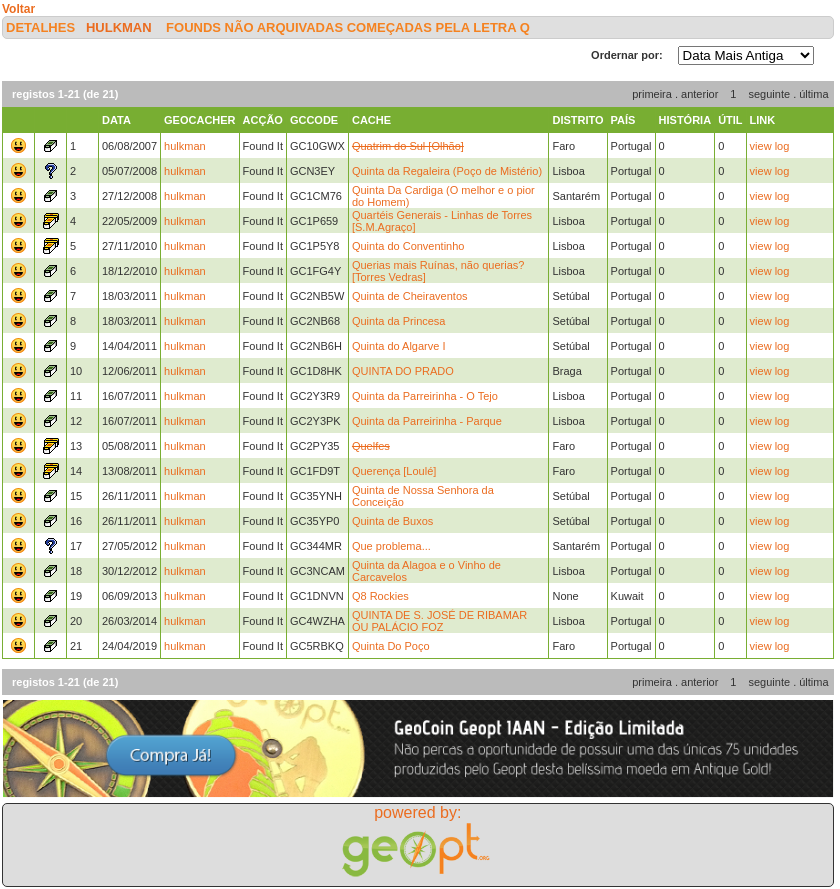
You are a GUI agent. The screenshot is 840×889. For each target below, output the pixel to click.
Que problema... (391, 546)
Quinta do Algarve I (399, 346)
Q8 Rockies (380, 596)
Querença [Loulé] (394, 471)
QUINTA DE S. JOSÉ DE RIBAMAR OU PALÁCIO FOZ (439, 621)
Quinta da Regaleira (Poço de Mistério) (447, 171)
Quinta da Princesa (399, 321)
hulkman (119, 27)
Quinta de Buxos (392, 521)
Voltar (18, 9)
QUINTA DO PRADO (403, 371)
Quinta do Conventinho (408, 246)
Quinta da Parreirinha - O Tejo (425, 396)
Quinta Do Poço (391, 646)
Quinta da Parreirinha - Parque (427, 421)
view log (770, 146)
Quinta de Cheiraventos (410, 296)
